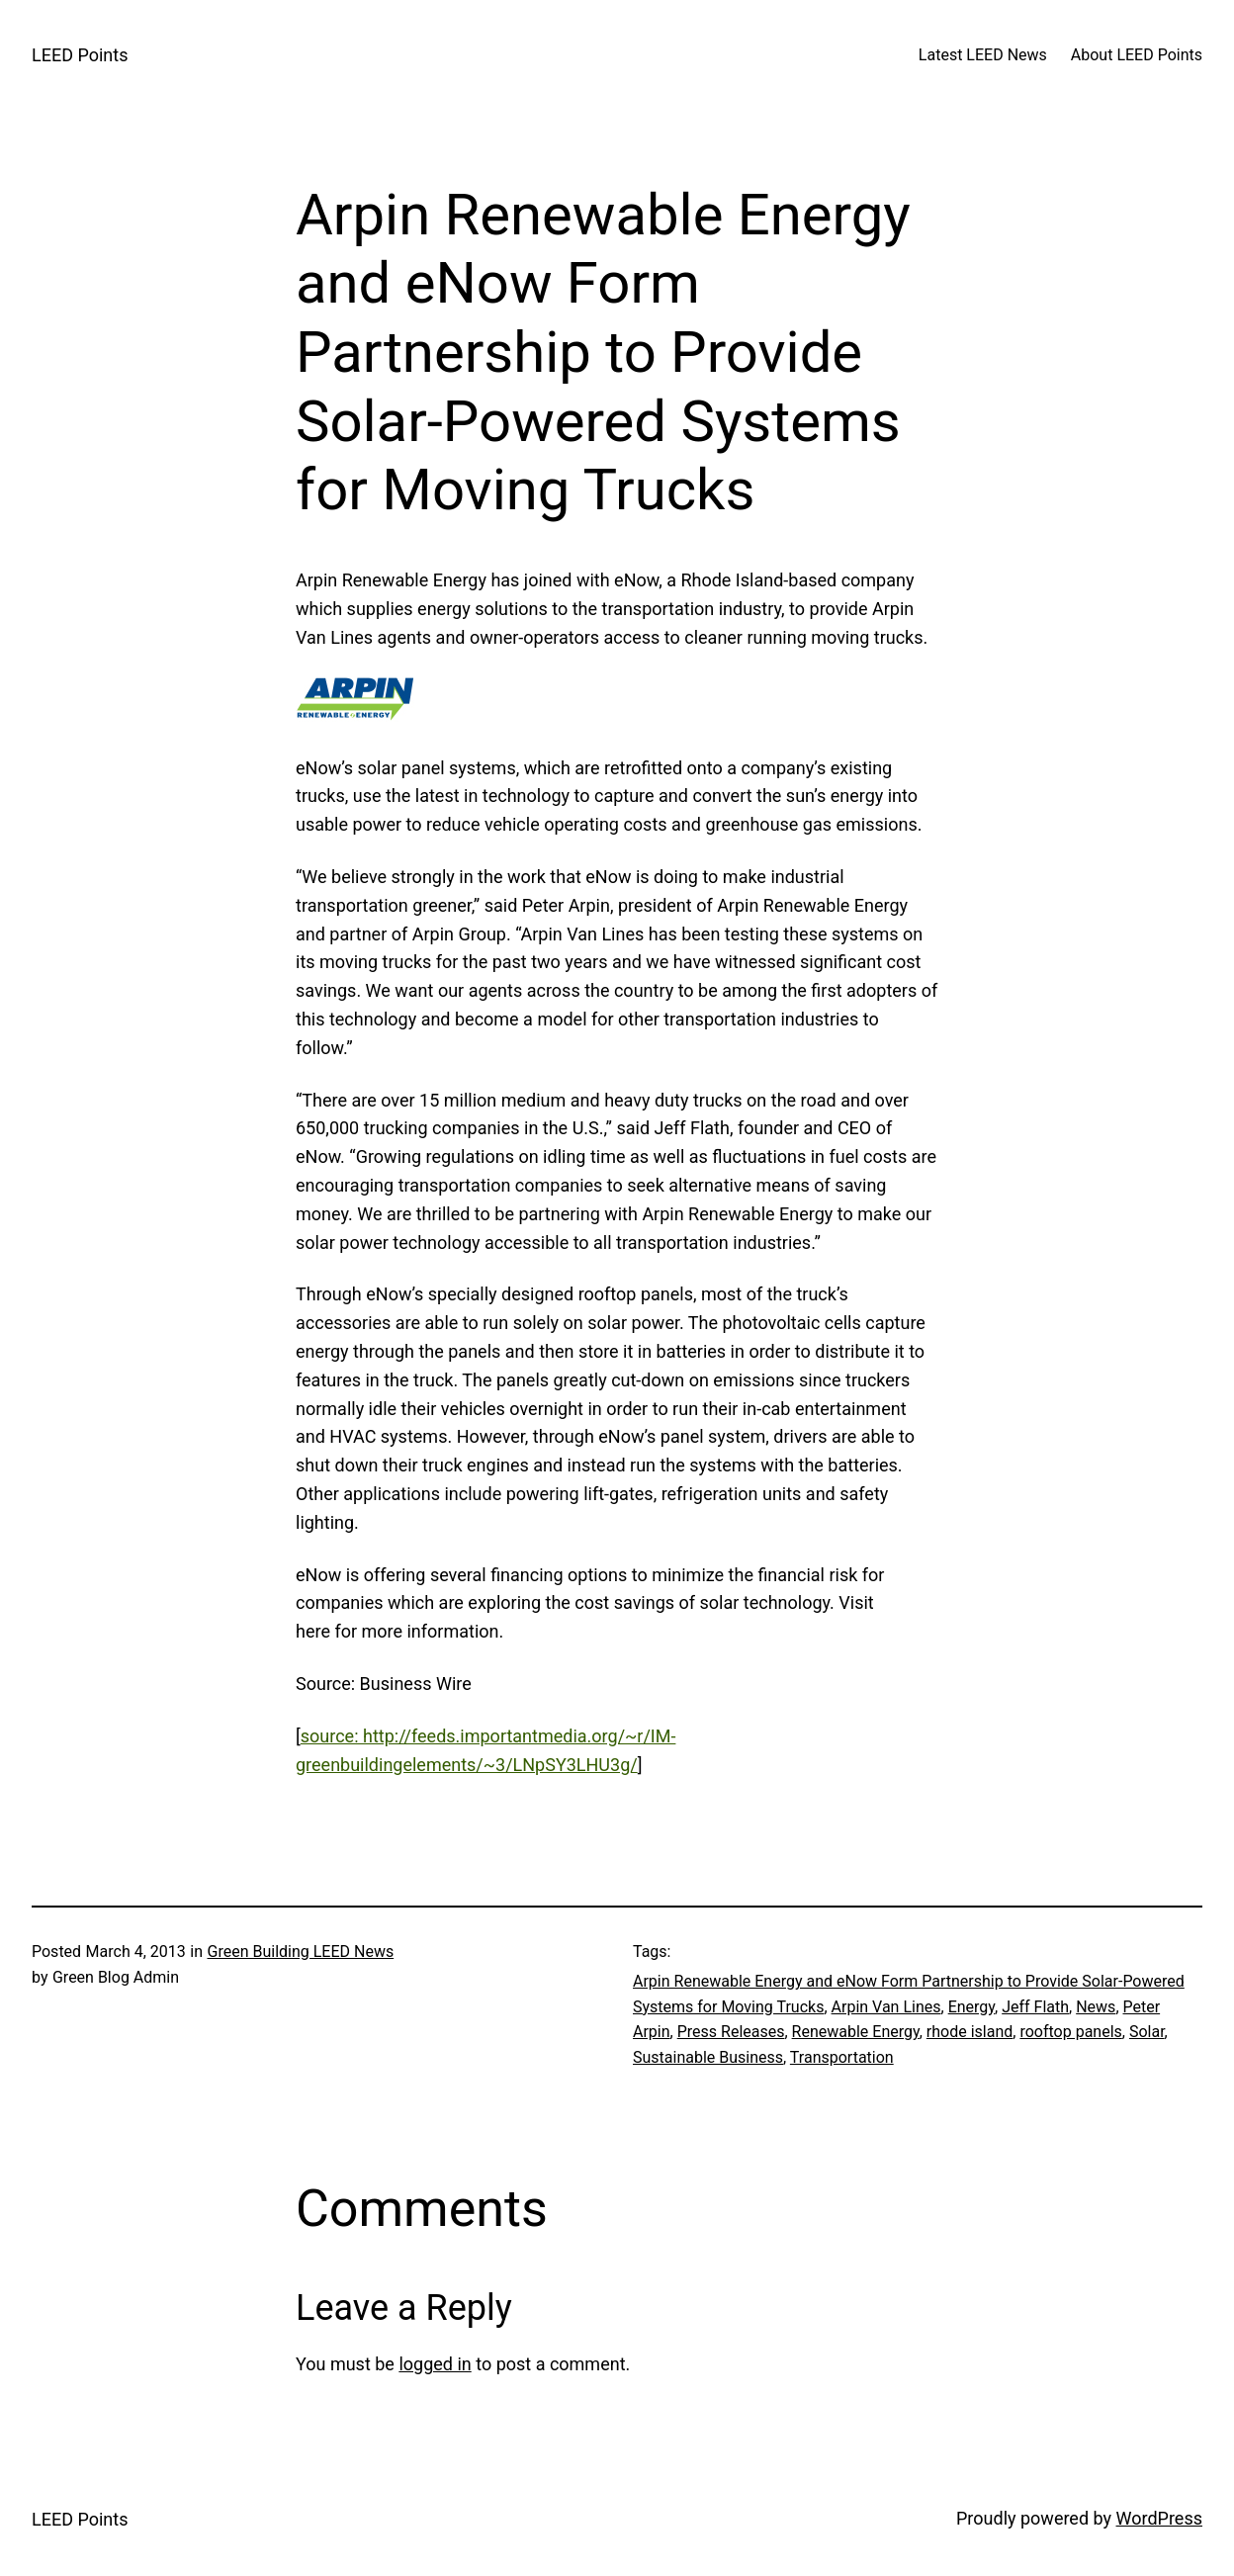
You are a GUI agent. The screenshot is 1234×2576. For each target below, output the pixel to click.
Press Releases (731, 2031)
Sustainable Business (708, 2057)
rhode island (969, 2031)
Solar (1147, 2031)
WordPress (1159, 2518)
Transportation (842, 2057)
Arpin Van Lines (886, 2007)
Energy (971, 2007)
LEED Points (80, 54)
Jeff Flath (1035, 2007)
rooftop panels (1070, 2031)
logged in (434, 2364)
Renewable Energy (856, 2031)
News (1095, 2007)
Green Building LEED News (301, 1951)
